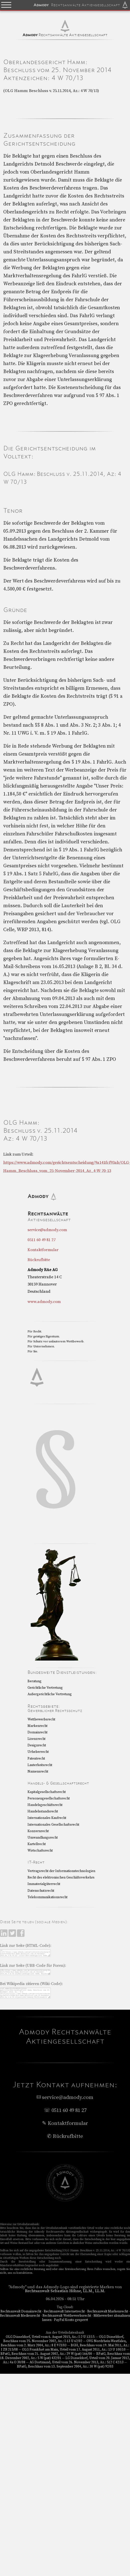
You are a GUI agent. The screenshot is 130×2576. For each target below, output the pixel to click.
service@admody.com (47, 1229)
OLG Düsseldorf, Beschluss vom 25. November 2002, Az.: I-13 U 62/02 (63, 2345)
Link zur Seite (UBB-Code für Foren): (33, 1967)
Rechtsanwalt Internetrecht (64, 2318)
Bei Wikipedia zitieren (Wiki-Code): (31, 1987)
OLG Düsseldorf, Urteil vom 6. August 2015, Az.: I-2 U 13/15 (50, 2343)
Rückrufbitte (39, 1259)
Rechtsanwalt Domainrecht (20, 2318)
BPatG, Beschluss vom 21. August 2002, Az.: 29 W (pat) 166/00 (46, 2360)
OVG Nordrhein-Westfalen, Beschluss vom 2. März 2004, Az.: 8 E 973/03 (64, 2350)
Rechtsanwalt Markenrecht (107, 2318)
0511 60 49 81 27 (42, 1239)
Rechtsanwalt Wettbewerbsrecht (66, 2322)
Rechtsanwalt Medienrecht (20, 2322)
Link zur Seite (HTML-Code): (25, 1945)
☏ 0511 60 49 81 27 (65, 2117)
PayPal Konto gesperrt (71, 2326)
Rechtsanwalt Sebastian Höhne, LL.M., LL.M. (65, 2297)
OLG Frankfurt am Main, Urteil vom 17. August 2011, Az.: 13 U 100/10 (74, 2356)
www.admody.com (44, 1301)
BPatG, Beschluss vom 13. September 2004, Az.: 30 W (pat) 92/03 (65, 2373)
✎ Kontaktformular (65, 2130)
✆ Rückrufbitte (65, 2143)
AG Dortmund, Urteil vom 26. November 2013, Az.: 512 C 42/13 (77, 2369)
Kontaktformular (43, 1249)
